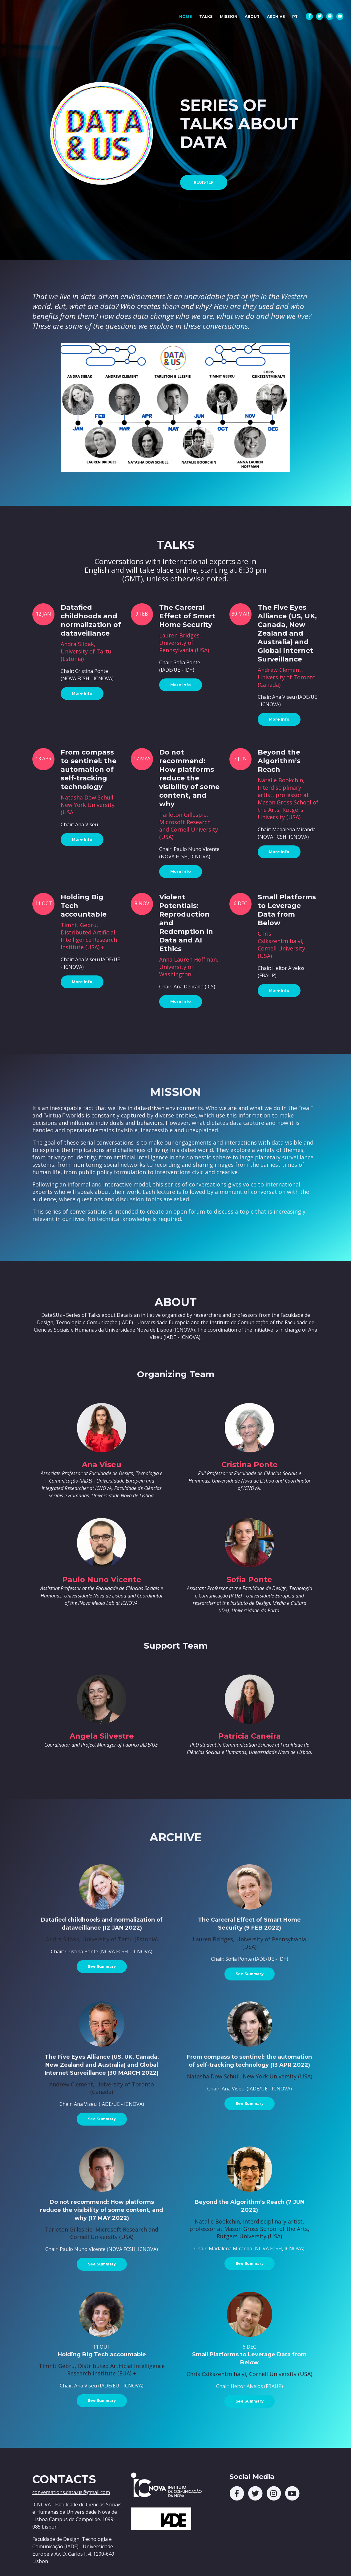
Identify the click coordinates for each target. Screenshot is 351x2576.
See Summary (102, 1966)
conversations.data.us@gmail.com (71, 2492)
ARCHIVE (276, 16)
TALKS (205, 16)
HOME (187, 15)
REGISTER (204, 182)
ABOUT (252, 16)
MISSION (228, 16)
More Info (82, 693)
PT (295, 16)
